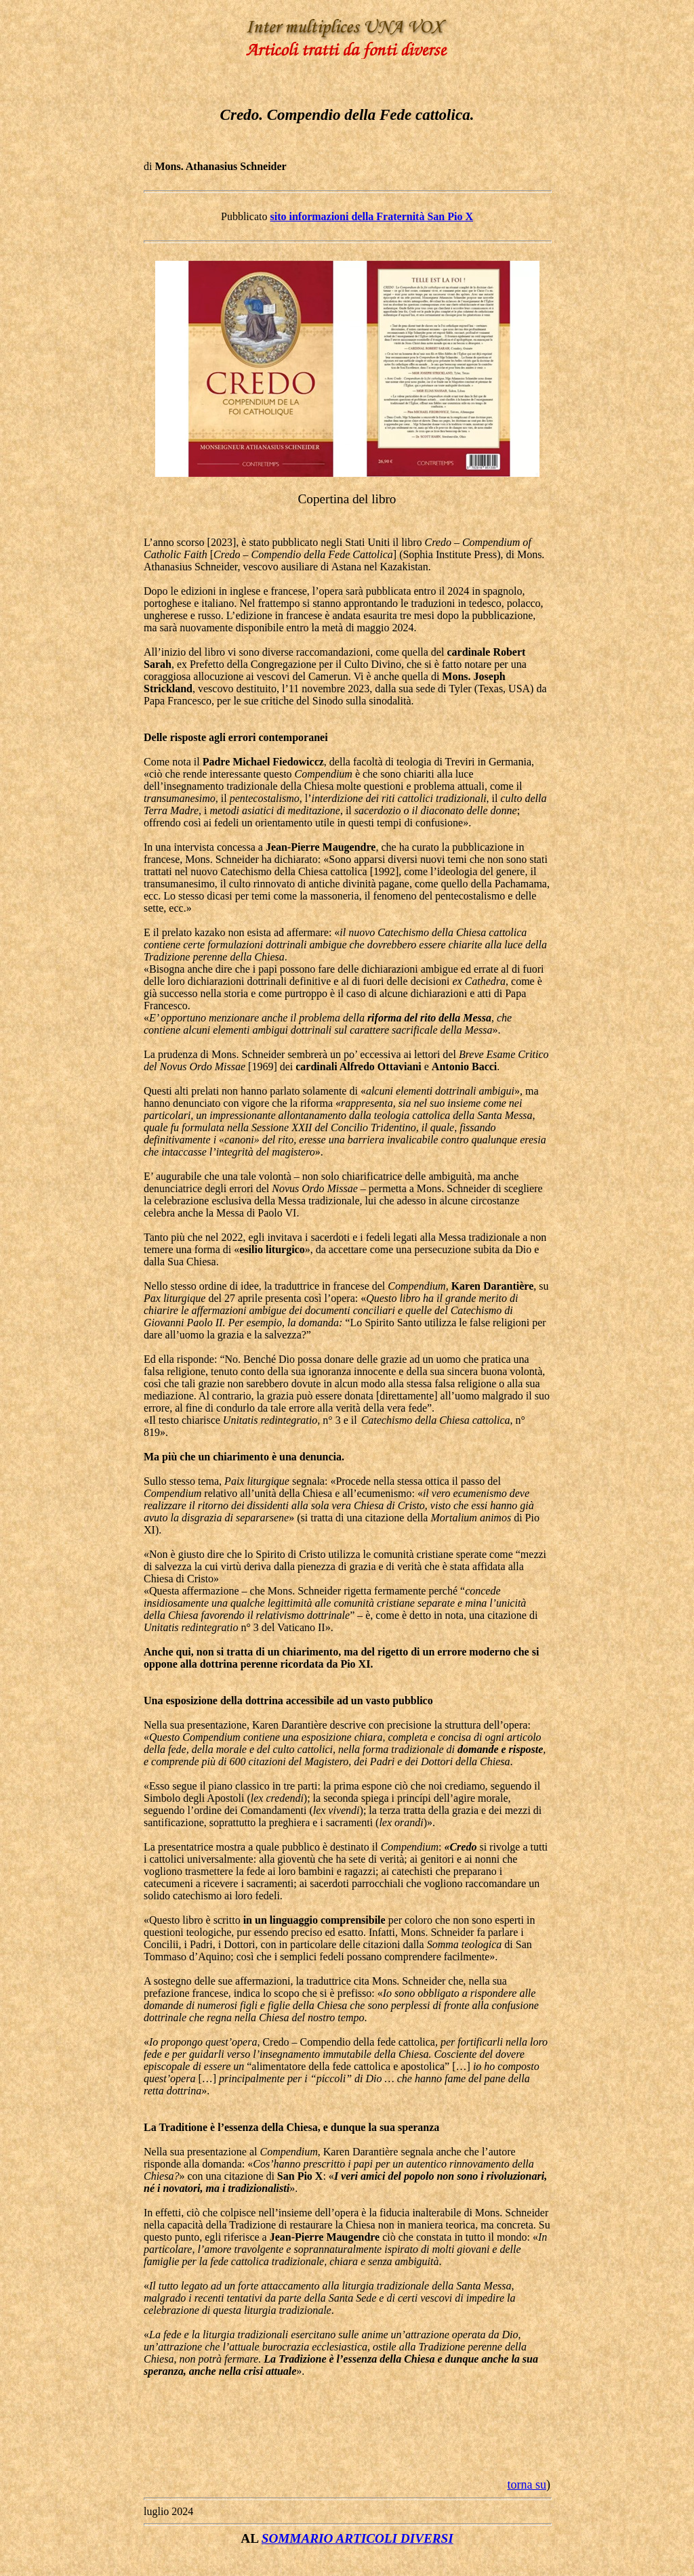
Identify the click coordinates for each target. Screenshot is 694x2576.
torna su (527, 2484)
